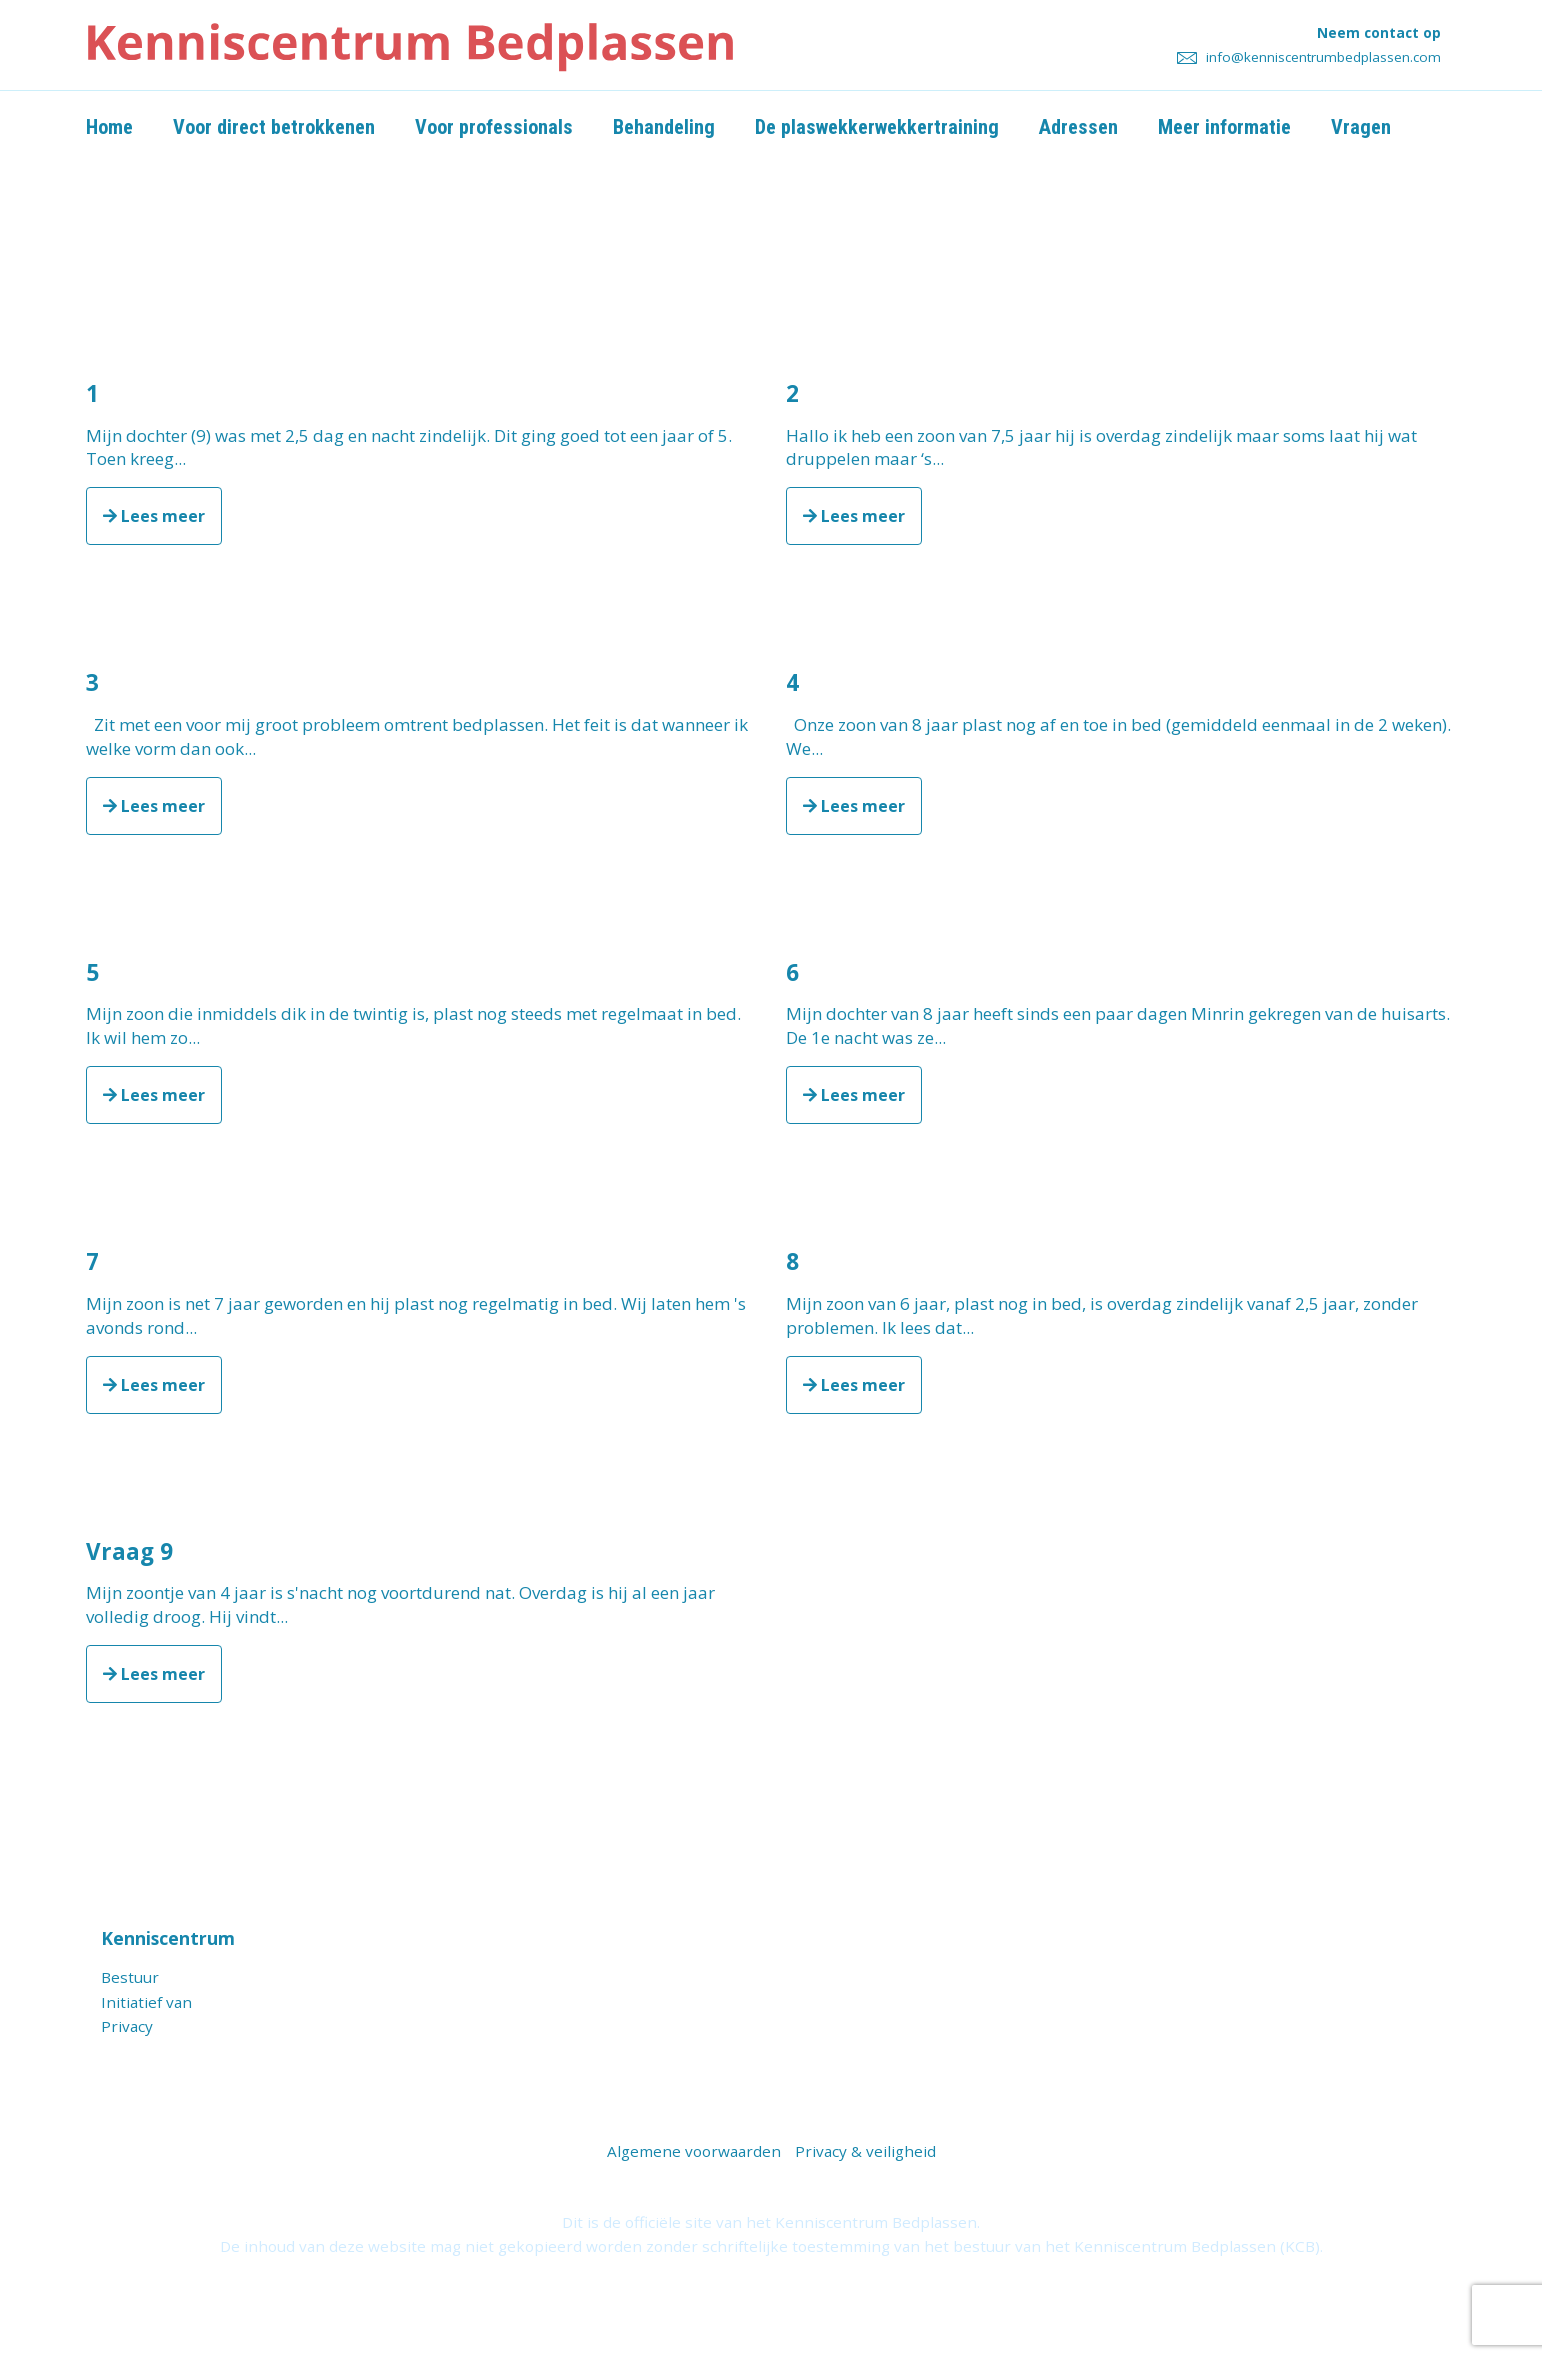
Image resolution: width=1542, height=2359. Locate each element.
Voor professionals (500, 127)
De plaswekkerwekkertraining (886, 127)
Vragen (1372, 127)
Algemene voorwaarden (694, 2151)
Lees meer (154, 516)
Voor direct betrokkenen (276, 127)
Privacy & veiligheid (865, 2151)
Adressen (1087, 127)
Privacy (127, 2026)
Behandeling (673, 127)
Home (110, 127)
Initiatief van (146, 2002)
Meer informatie (1234, 127)
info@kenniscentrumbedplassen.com (1309, 56)
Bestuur (130, 1977)
